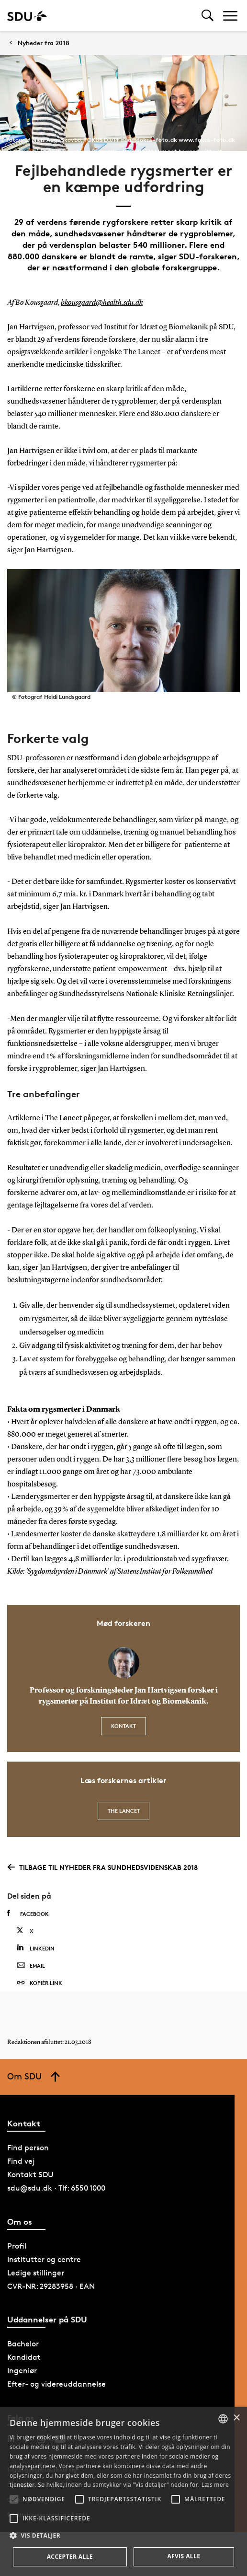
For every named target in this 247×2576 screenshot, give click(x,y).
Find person (28, 2147)
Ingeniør (22, 2370)
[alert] (123, 2491)
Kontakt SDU (30, 2174)
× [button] (236, 2418)
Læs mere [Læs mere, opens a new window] (215, 2485)
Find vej (21, 2161)
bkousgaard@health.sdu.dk (102, 303)
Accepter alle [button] (70, 2557)
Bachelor (23, 2343)
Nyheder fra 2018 (43, 43)
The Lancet (124, 1810)
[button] (13, 2499)
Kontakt (123, 1725)
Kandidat (24, 2357)
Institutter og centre (44, 2259)
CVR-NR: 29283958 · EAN (51, 2286)
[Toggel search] (207, 16)
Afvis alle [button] (183, 2556)
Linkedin (36, 1948)
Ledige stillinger (35, 2272)
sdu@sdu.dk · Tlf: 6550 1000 (56, 2188)
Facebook (28, 1913)
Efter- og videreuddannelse (56, 2384)
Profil (16, 2246)
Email (31, 1966)
